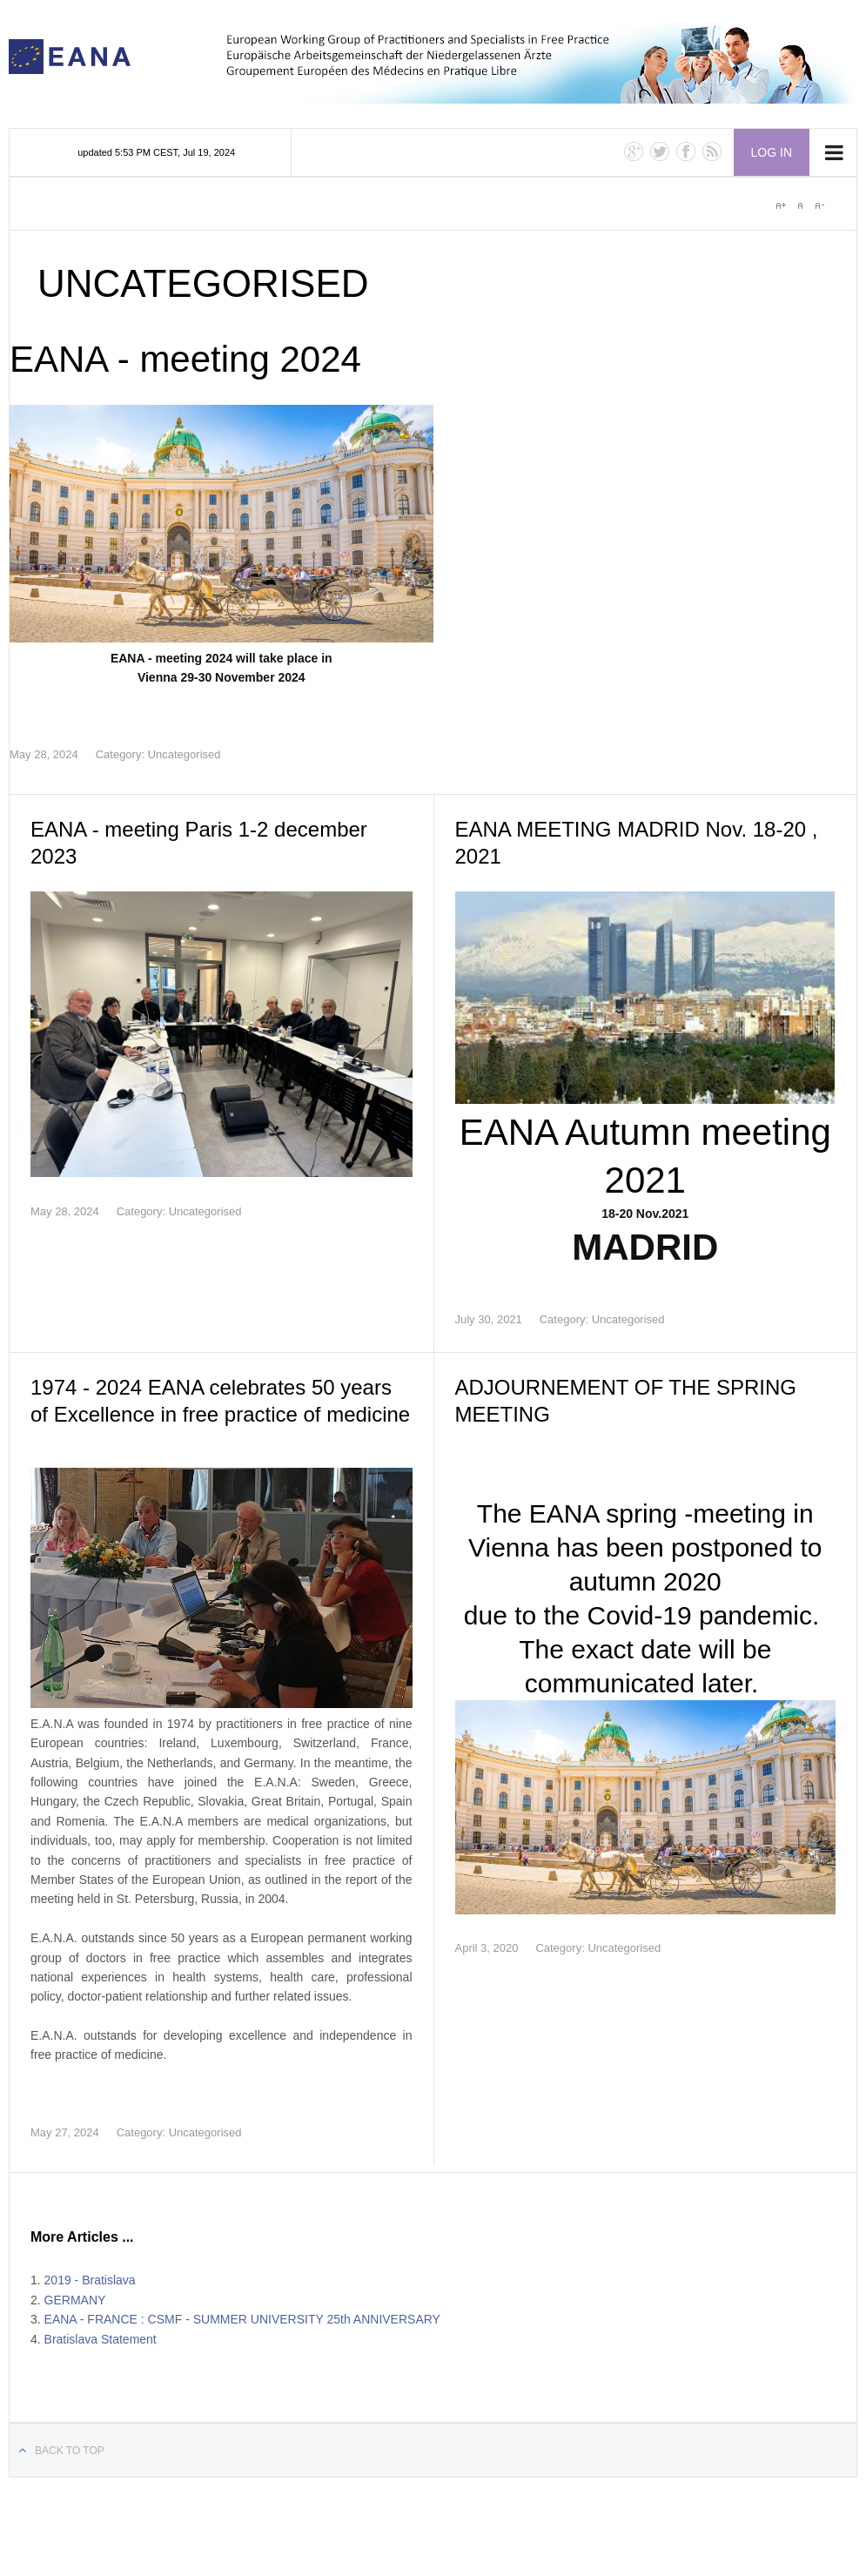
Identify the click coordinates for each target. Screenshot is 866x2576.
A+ (780, 205)
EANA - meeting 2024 (185, 359)
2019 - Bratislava (90, 2280)
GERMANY (75, 2300)
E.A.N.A (70, 56)
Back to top (69, 2451)
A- (819, 205)
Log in (771, 152)
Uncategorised (184, 754)
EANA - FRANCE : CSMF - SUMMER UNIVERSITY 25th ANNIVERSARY (242, 2319)
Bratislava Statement (100, 2339)
